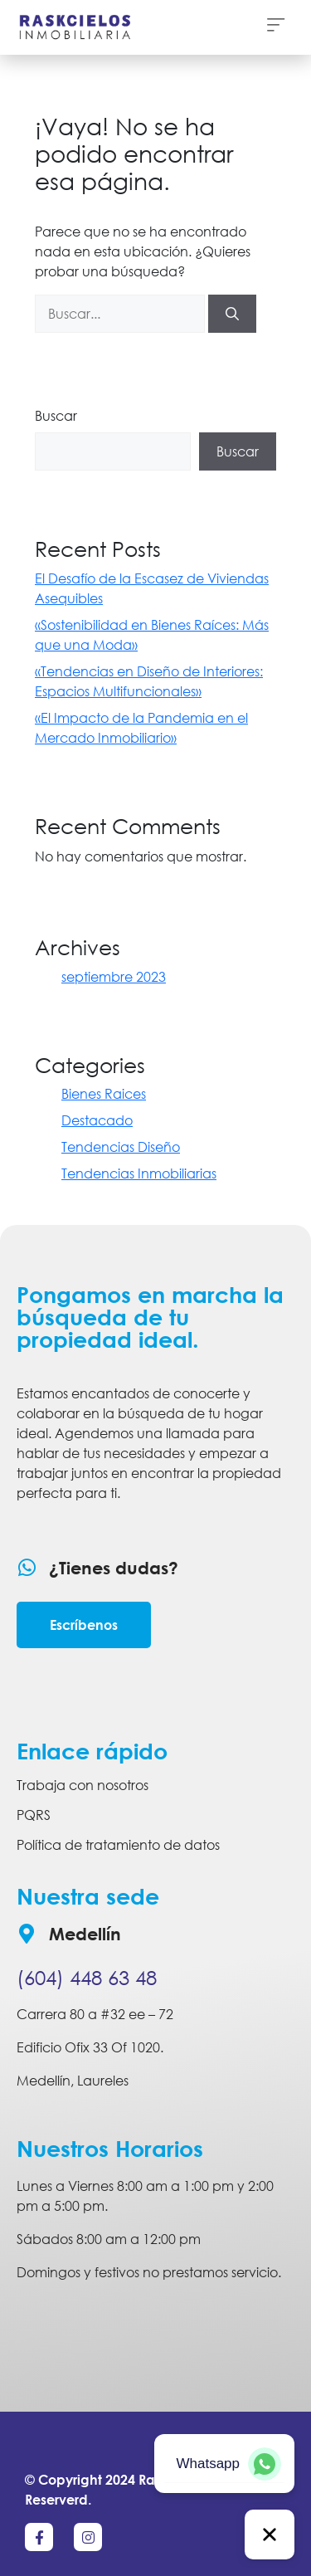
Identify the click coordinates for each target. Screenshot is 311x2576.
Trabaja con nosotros (82, 1785)
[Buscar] (232, 314)
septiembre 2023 (113, 976)
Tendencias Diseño (120, 1147)
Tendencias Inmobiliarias (138, 1173)
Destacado (97, 1120)
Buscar (56, 415)
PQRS (34, 1815)
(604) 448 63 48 (87, 1977)
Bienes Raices (103, 1094)
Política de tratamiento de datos (118, 1845)
